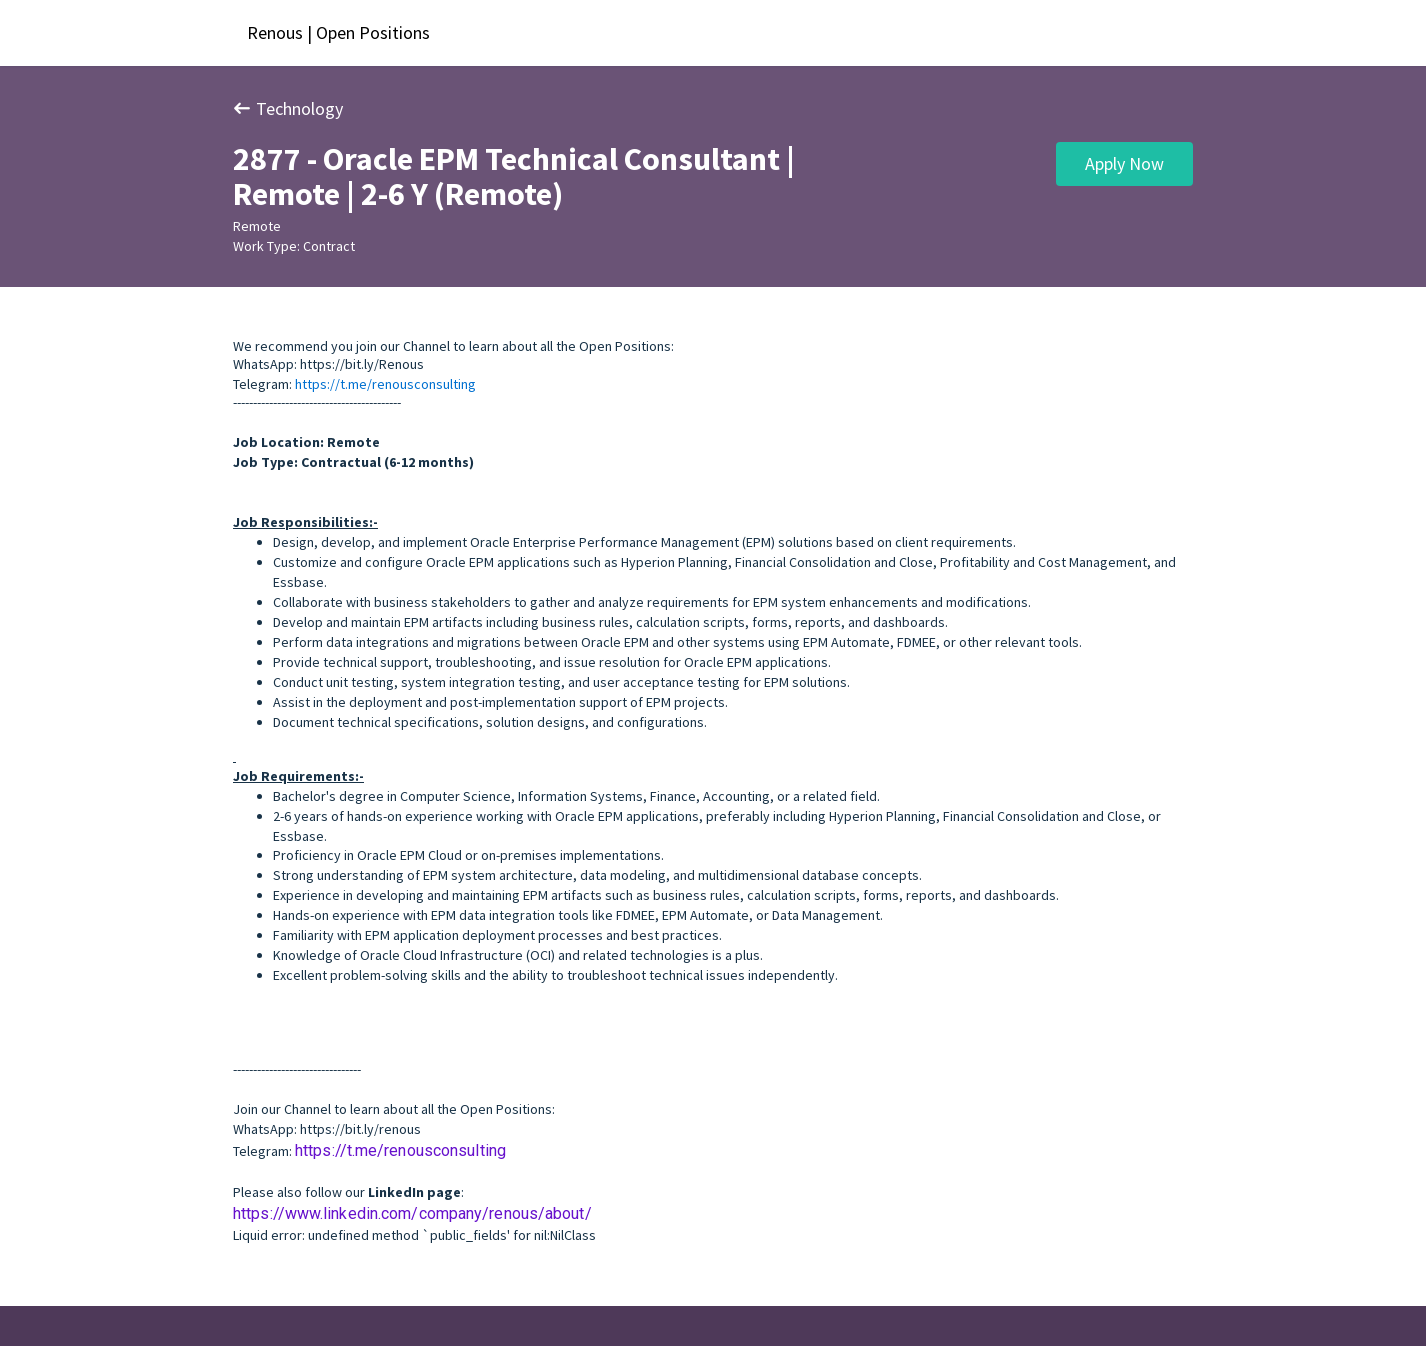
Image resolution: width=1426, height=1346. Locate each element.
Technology (288, 108)
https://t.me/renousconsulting (385, 384)
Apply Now (1124, 163)
